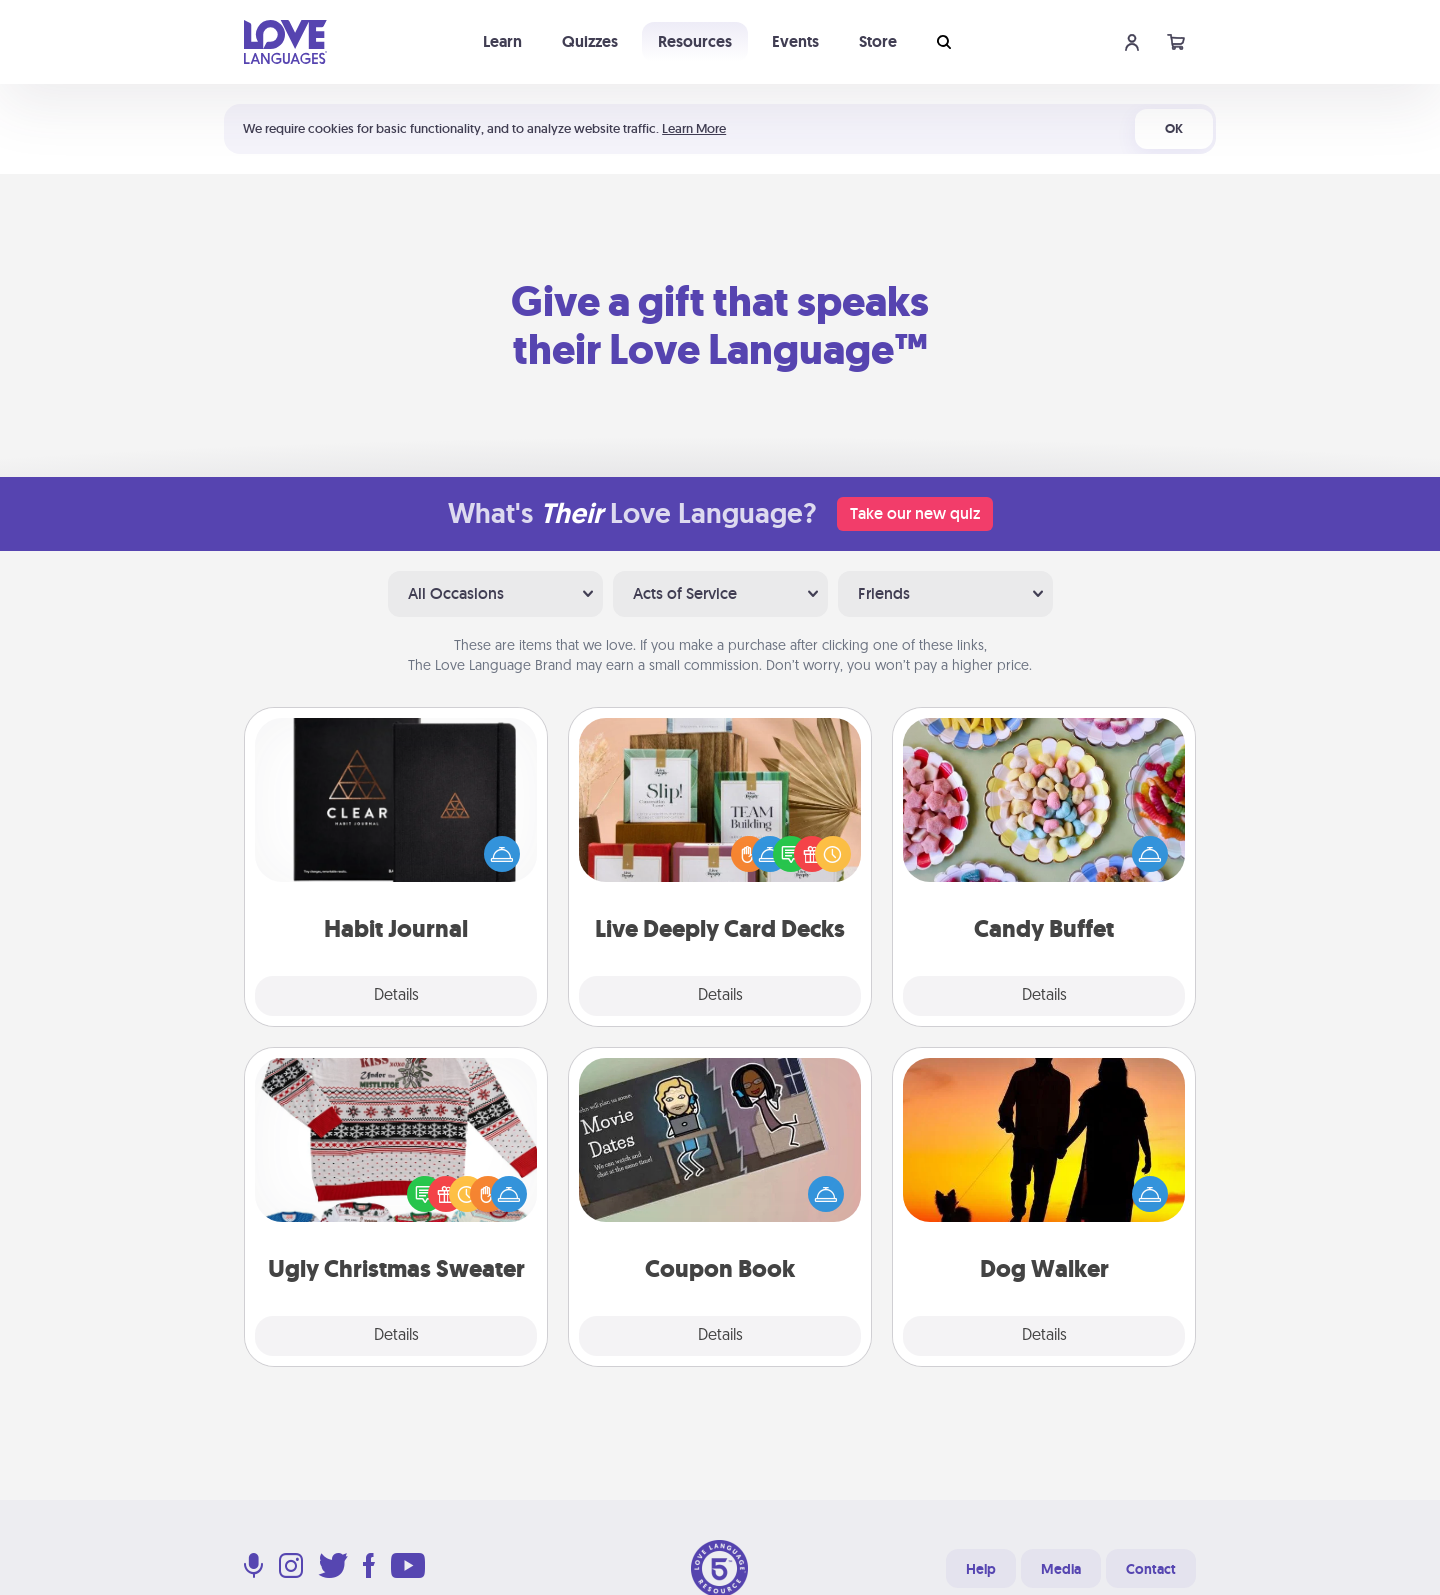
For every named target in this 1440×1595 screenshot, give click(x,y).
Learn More (694, 128)
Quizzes (590, 41)
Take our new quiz (915, 513)
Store (878, 41)
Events (795, 41)
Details (396, 996)
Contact (1151, 1569)
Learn (502, 41)
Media (1061, 1569)
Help (981, 1569)
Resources (695, 41)
